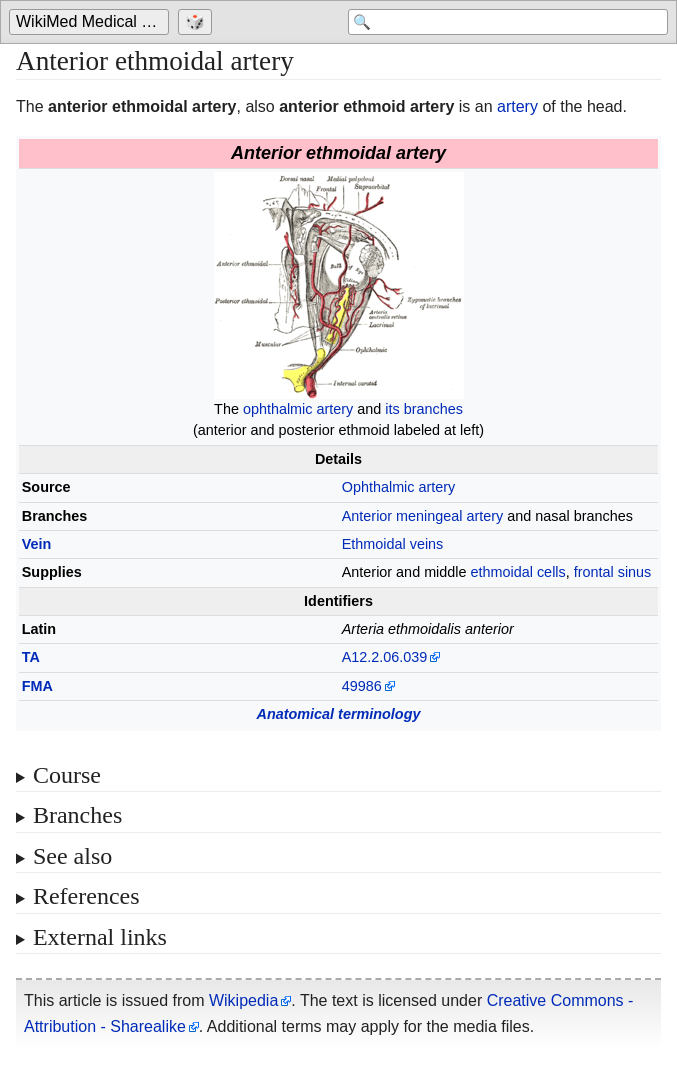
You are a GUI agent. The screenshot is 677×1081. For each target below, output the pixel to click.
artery (517, 106)
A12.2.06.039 (385, 657)
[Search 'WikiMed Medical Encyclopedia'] (508, 22)
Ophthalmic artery (399, 487)
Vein (37, 544)
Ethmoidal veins (393, 544)
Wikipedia (243, 1000)
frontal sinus (613, 572)
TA (31, 657)
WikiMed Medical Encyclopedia (92, 21)
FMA (37, 686)
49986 (362, 686)
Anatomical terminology (339, 714)
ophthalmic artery (298, 409)
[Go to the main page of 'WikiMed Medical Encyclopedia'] (91, 22)
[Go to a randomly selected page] (197, 22)
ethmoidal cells (518, 572)
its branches (424, 409)
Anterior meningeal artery (423, 516)
